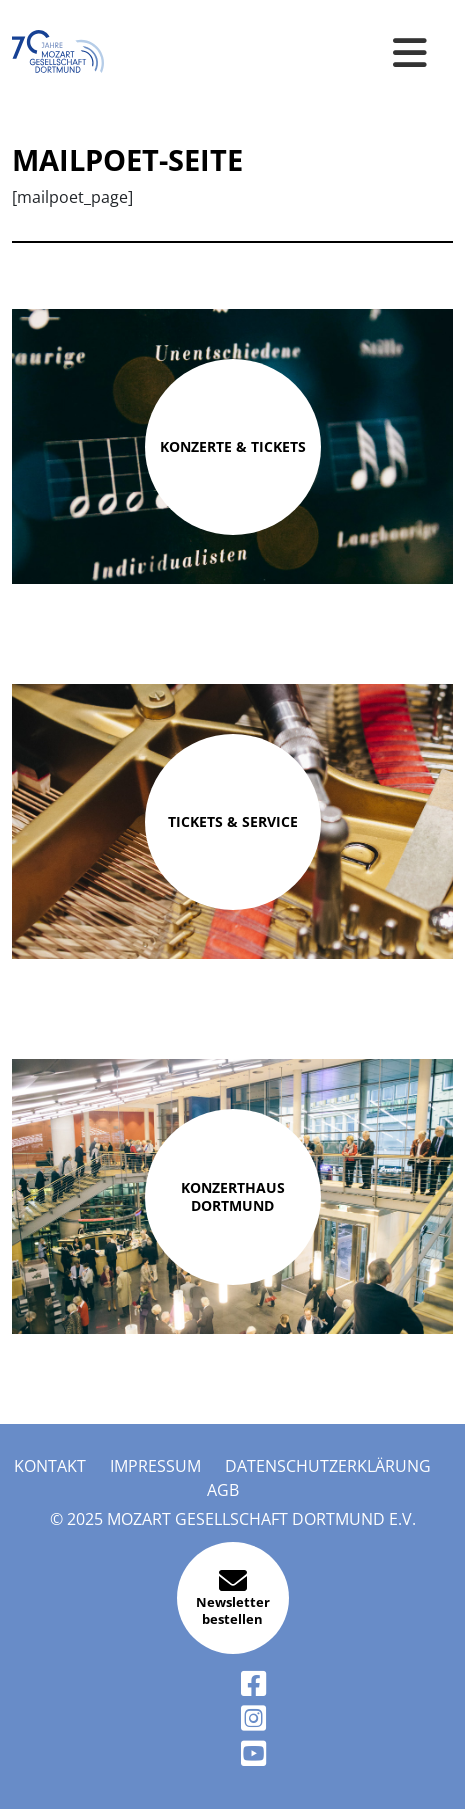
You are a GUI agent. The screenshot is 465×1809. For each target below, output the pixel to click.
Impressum (155, 1466)
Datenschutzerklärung (328, 1466)
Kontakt (50, 1466)
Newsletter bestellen (233, 1597)
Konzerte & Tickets (233, 446)
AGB (223, 1490)
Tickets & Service (233, 821)
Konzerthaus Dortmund (233, 1196)
